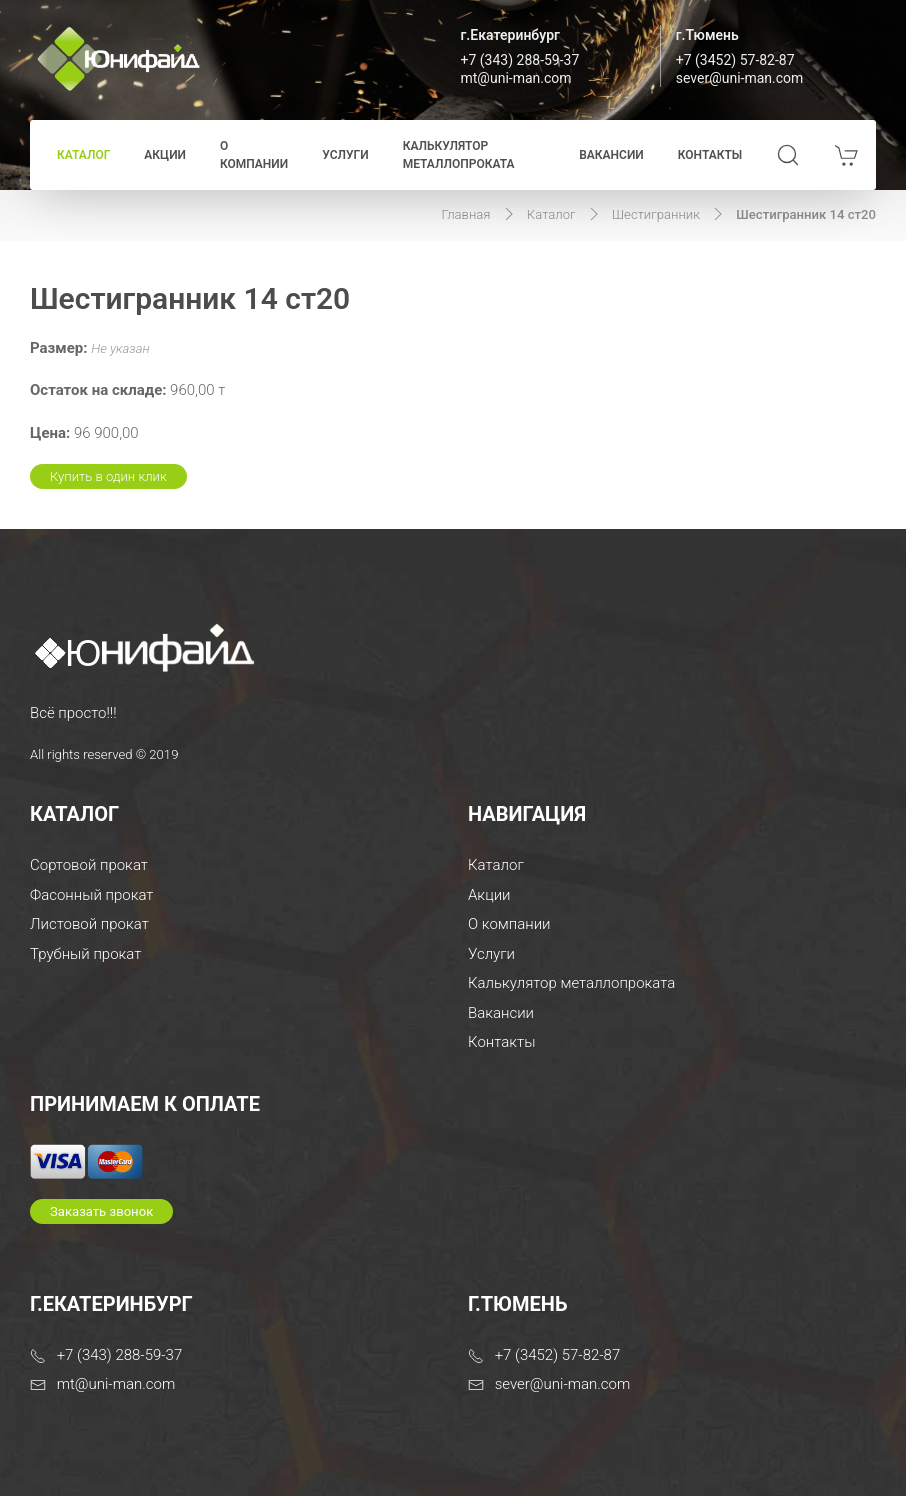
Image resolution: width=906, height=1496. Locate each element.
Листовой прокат (89, 924)
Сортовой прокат (89, 865)
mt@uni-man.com (516, 78)
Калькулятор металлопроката (459, 155)
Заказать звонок (101, 1211)
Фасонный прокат (91, 895)
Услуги (345, 155)
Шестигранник (656, 214)
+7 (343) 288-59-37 (520, 60)
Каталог (83, 155)
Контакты (710, 155)
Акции (165, 155)
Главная (466, 214)
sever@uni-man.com (740, 78)
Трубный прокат (85, 954)
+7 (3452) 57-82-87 (735, 60)
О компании (254, 155)
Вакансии (611, 155)
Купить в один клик (108, 476)
